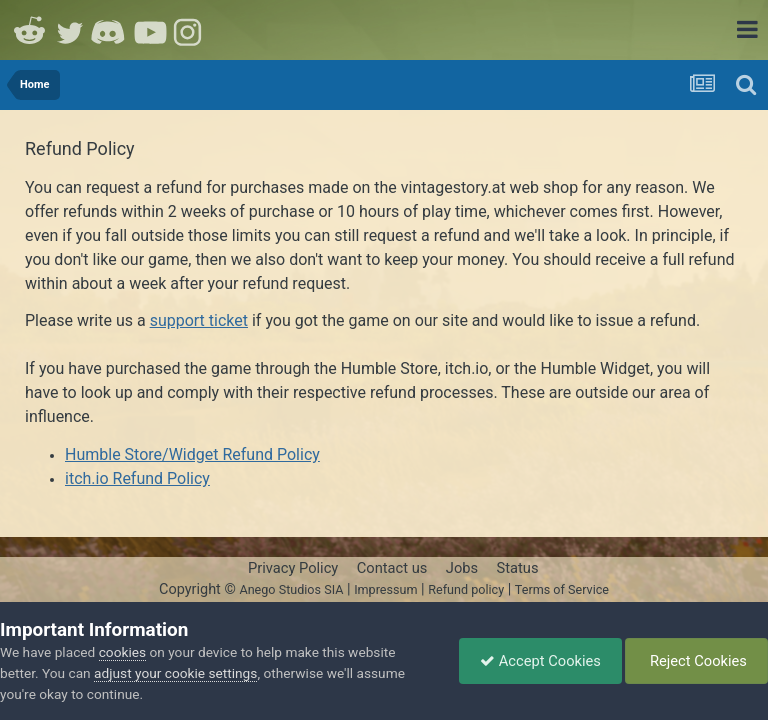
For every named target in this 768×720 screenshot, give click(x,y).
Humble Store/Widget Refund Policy (192, 454)
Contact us (392, 568)
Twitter (70, 30)
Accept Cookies (540, 661)
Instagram (190, 30)
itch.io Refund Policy (137, 478)
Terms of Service (562, 589)
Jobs (462, 568)
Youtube (150, 30)
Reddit (30, 30)
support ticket (199, 320)
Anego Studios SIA (291, 589)
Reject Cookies (696, 661)
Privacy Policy (293, 568)
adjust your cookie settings (175, 673)
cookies (122, 652)
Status (518, 568)
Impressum (385, 589)
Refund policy (466, 589)
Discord (110, 30)
